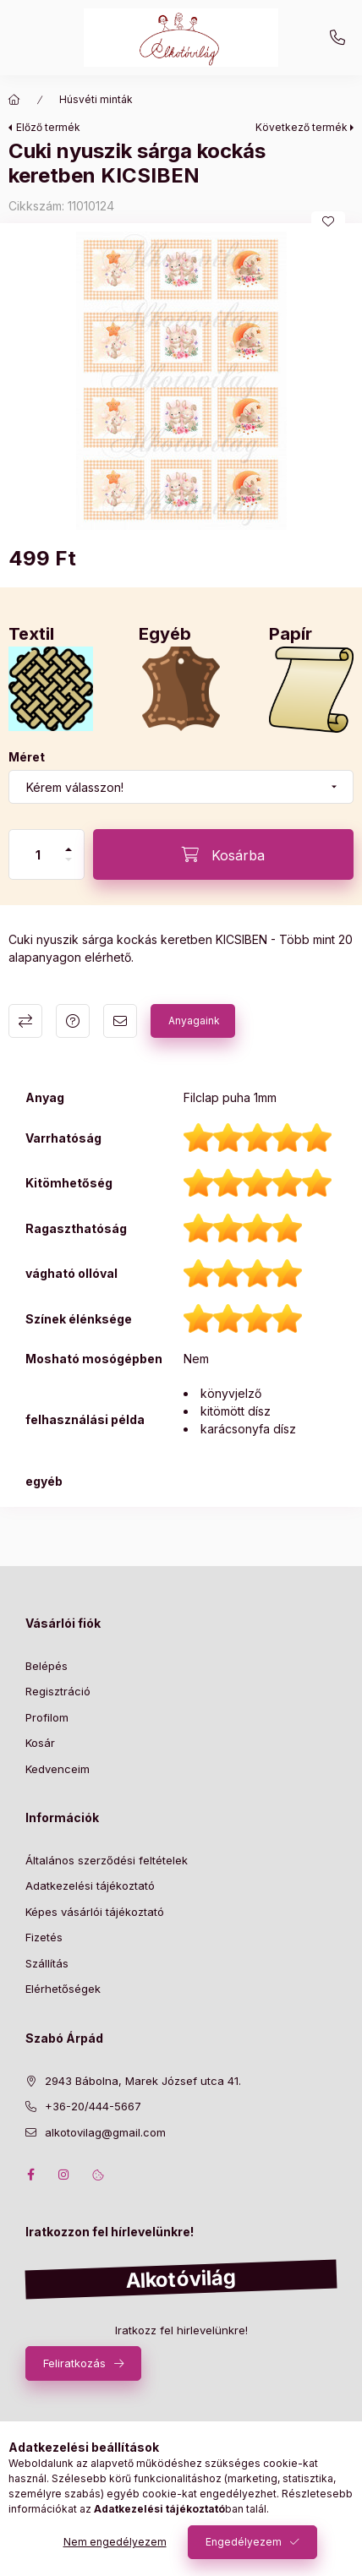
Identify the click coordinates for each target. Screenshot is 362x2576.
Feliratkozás (74, 2363)
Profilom (47, 1717)
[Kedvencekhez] (328, 221)
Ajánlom (120, 1021)
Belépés (46, 1666)
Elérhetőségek (63, 1988)
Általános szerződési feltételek (106, 1860)
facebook (30, 2174)
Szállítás (47, 1963)
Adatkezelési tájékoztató (90, 1885)
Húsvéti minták (96, 99)
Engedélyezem (244, 2541)
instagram (64, 2174)
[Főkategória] (14, 99)
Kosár (40, 1742)
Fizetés (44, 1937)
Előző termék (48, 127)
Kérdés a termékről (73, 1021)
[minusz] (68, 859)
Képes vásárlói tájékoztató (94, 1911)
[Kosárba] (223, 854)
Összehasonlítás (25, 1021)
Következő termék (301, 127)
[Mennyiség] (38, 854)
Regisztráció (57, 1691)
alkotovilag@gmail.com (105, 2132)
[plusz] (68, 849)
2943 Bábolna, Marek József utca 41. (143, 2081)
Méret (26, 757)
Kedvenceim (57, 1769)
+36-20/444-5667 (337, 38)
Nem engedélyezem (115, 2541)
